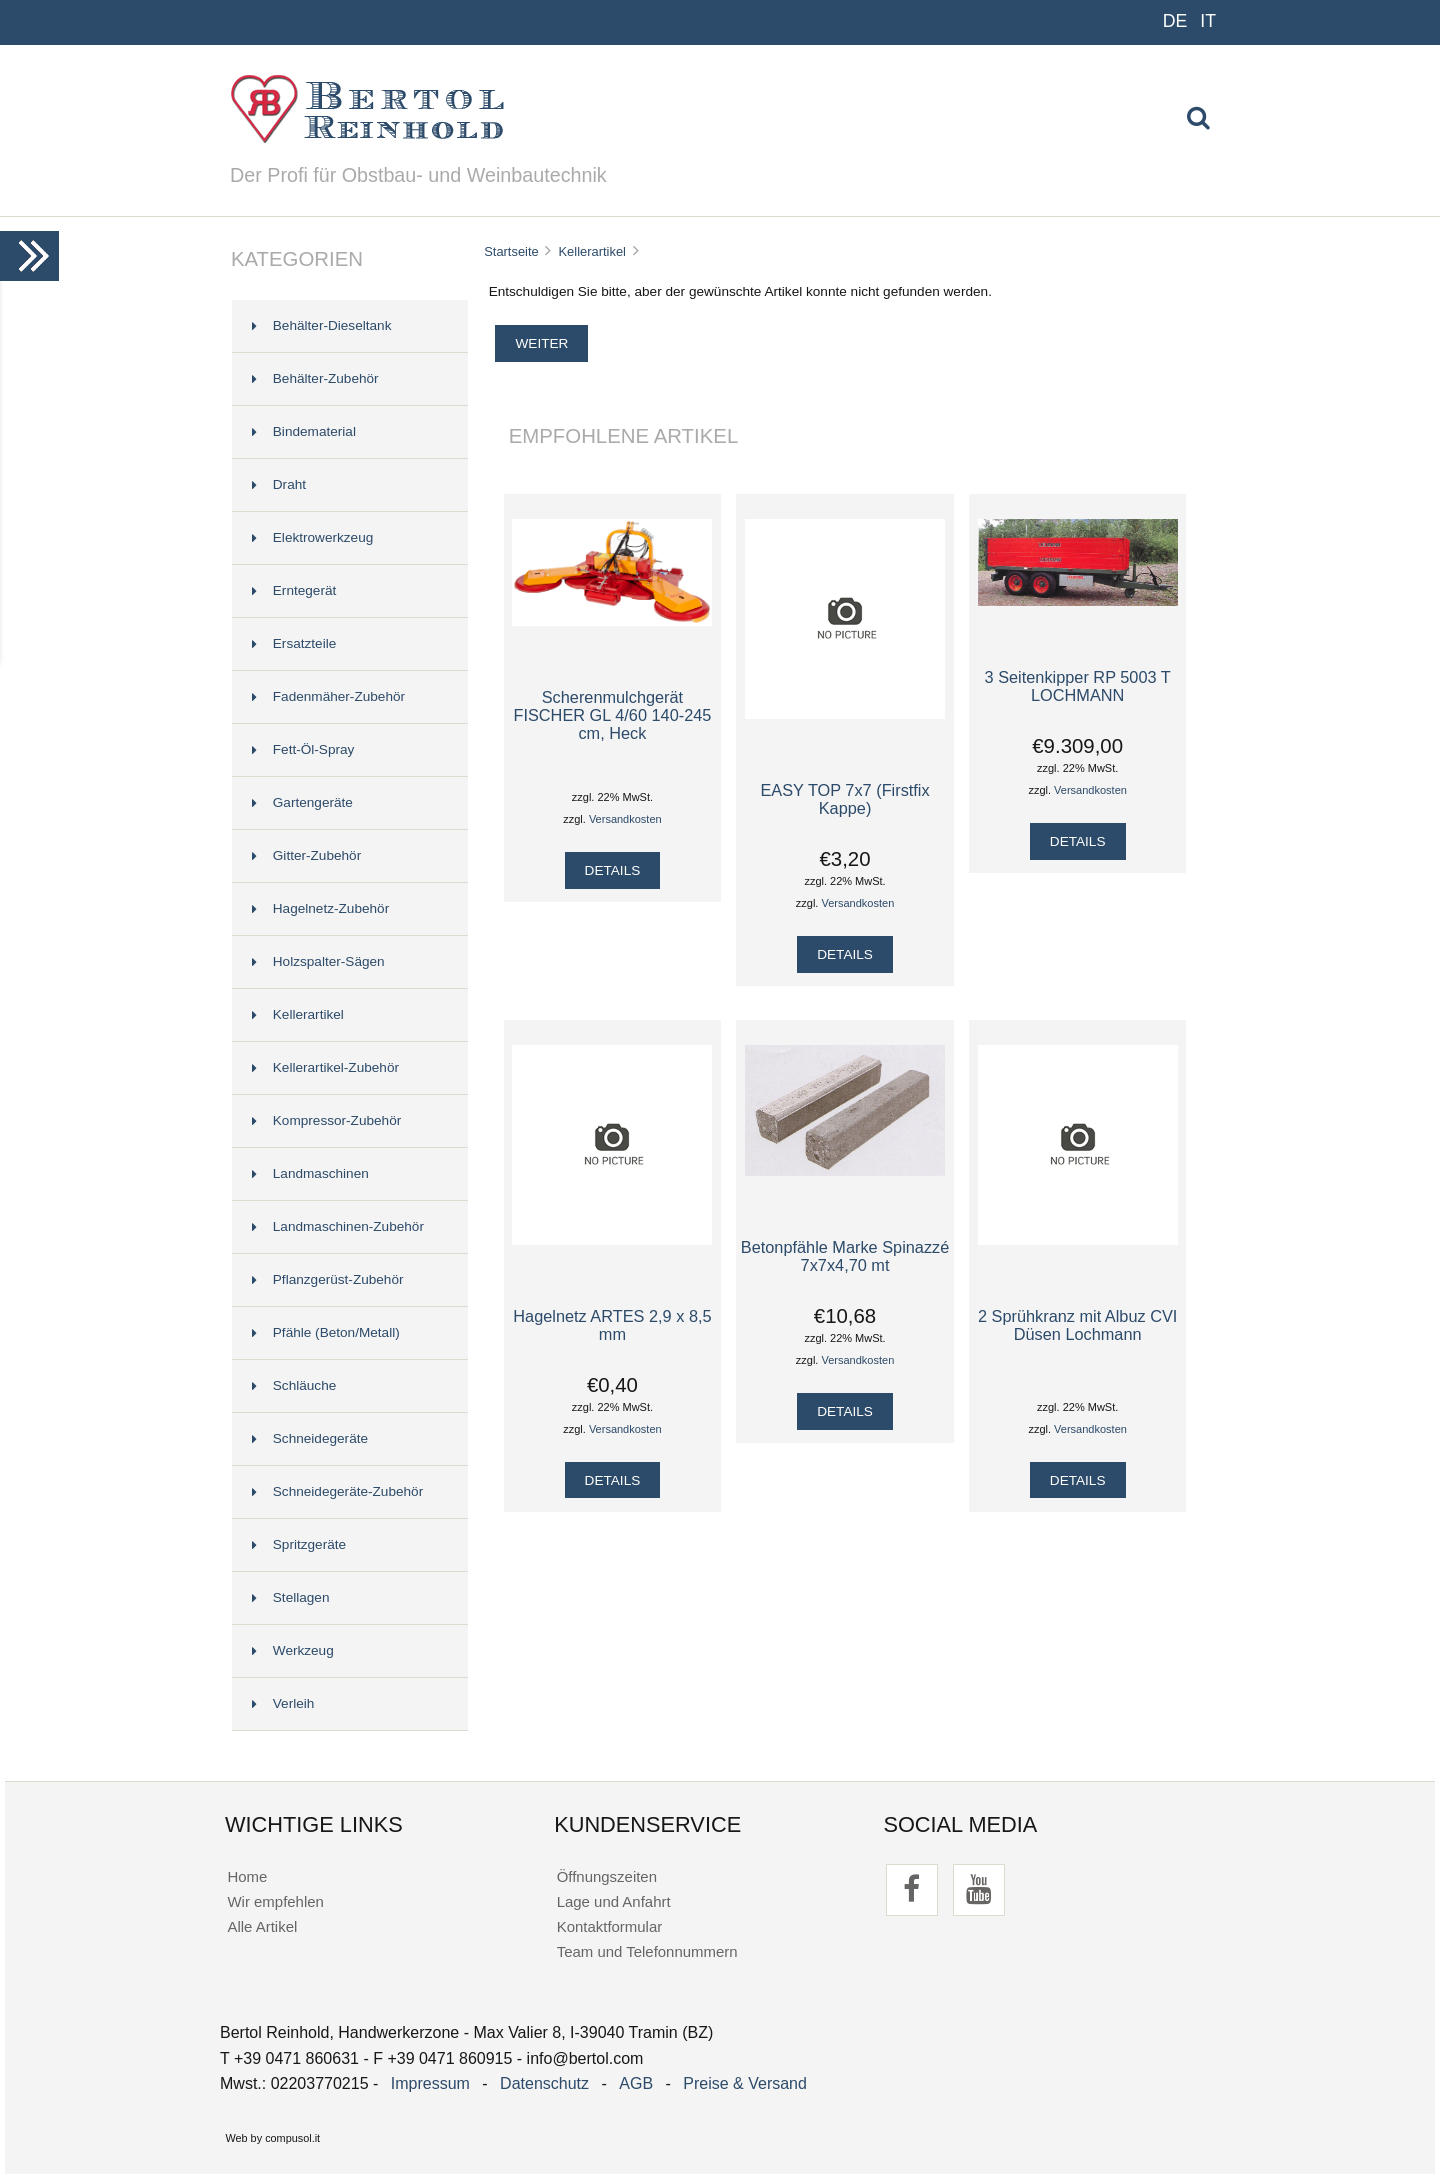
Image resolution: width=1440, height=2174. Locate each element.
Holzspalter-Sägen (318, 961)
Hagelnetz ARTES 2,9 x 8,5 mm (612, 1325)
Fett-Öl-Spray (303, 749)
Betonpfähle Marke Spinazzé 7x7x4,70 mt (845, 1256)
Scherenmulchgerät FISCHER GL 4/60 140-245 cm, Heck (612, 715)
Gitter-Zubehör (306, 855)
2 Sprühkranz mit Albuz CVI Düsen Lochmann (1077, 1325)
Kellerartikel (592, 251)
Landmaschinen (310, 1173)
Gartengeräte (302, 802)
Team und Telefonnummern (647, 1951)
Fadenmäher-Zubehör (328, 696)
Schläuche (294, 1385)
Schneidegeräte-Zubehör (337, 1491)
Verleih (283, 1703)
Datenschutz (544, 2083)
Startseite (511, 251)
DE (1175, 21)
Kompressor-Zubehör (326, 1120)
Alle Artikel (262, 1926)
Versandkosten (625, 819)
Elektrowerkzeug (313, 537)
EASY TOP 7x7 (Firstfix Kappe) (844, 799)
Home (247, 1876)
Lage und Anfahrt (614, 1901)
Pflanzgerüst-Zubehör (328, 1279)
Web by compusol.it (272, 2138)
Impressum (430, 2083)
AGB (636, 2083)
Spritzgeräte (299, 1544)
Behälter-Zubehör (315, 378)
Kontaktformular (610, 1926)
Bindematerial (304, 431)
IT (1208, 21)
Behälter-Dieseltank (322, 325)
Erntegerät (294, 590)
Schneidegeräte (310, 1438)
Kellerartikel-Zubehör (325, 1067)
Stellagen (291, 1597)
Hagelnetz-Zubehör (320, 908)
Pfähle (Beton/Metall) (326, 1332)
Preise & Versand (745, 2083)
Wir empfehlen (275, 1901)
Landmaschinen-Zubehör (338, 1226)
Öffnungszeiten (607, 1876)
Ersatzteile (294, 643)
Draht (279, 484)
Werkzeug (293, 1650)
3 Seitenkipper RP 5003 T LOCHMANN (1078, 686)
